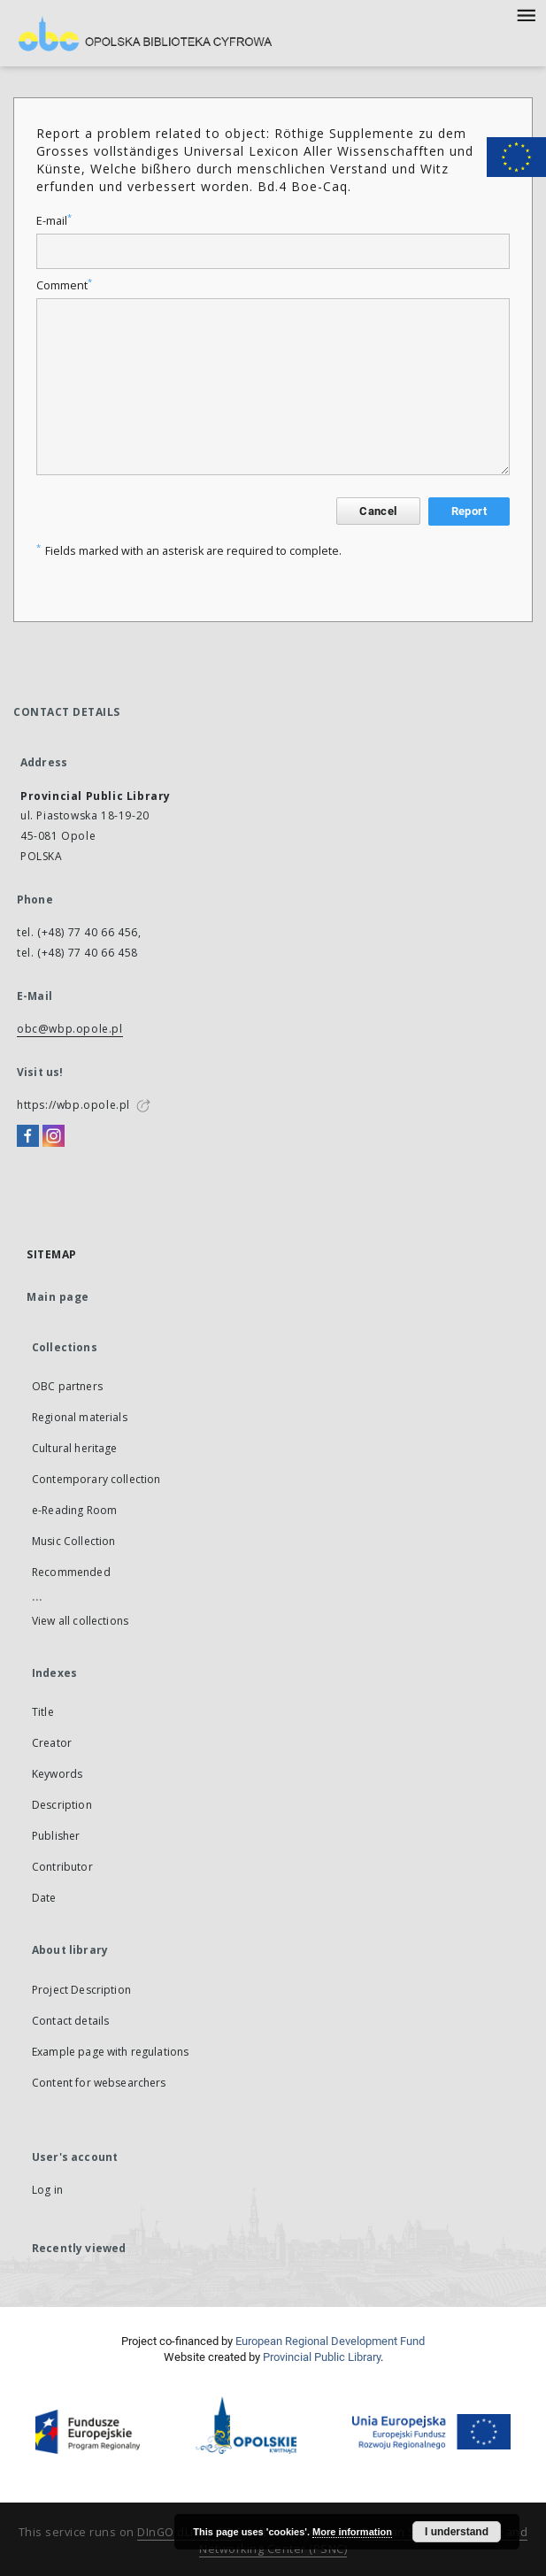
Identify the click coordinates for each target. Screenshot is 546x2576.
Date (44, 1897)
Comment (64, 285)
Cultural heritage (75, 1448)
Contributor (62, 1866)
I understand (456, 2532)
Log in (47, 2189)
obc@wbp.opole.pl (70, 1028)
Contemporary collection (96, 1479)
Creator (52, 1742)
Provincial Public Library (322, 2357)
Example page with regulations (110, 2051)
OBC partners (67, 1386)
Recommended (71, 1572)
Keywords (57, 1773)
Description (62, 1804)
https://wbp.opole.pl (73, 1104)
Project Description (81, 1989)
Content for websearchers (99, 2082)
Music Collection (73, 1541)
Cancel (377, 511)
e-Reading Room (74, 1510)
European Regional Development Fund (330, 2341)
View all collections (80, 1620)
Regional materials (79, 1417)
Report (469, 511)
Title (43, 1711)
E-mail (54, 220)
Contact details (70, 2020)
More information (352, 2531)
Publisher (56, 1835)
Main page (58, 1296)
